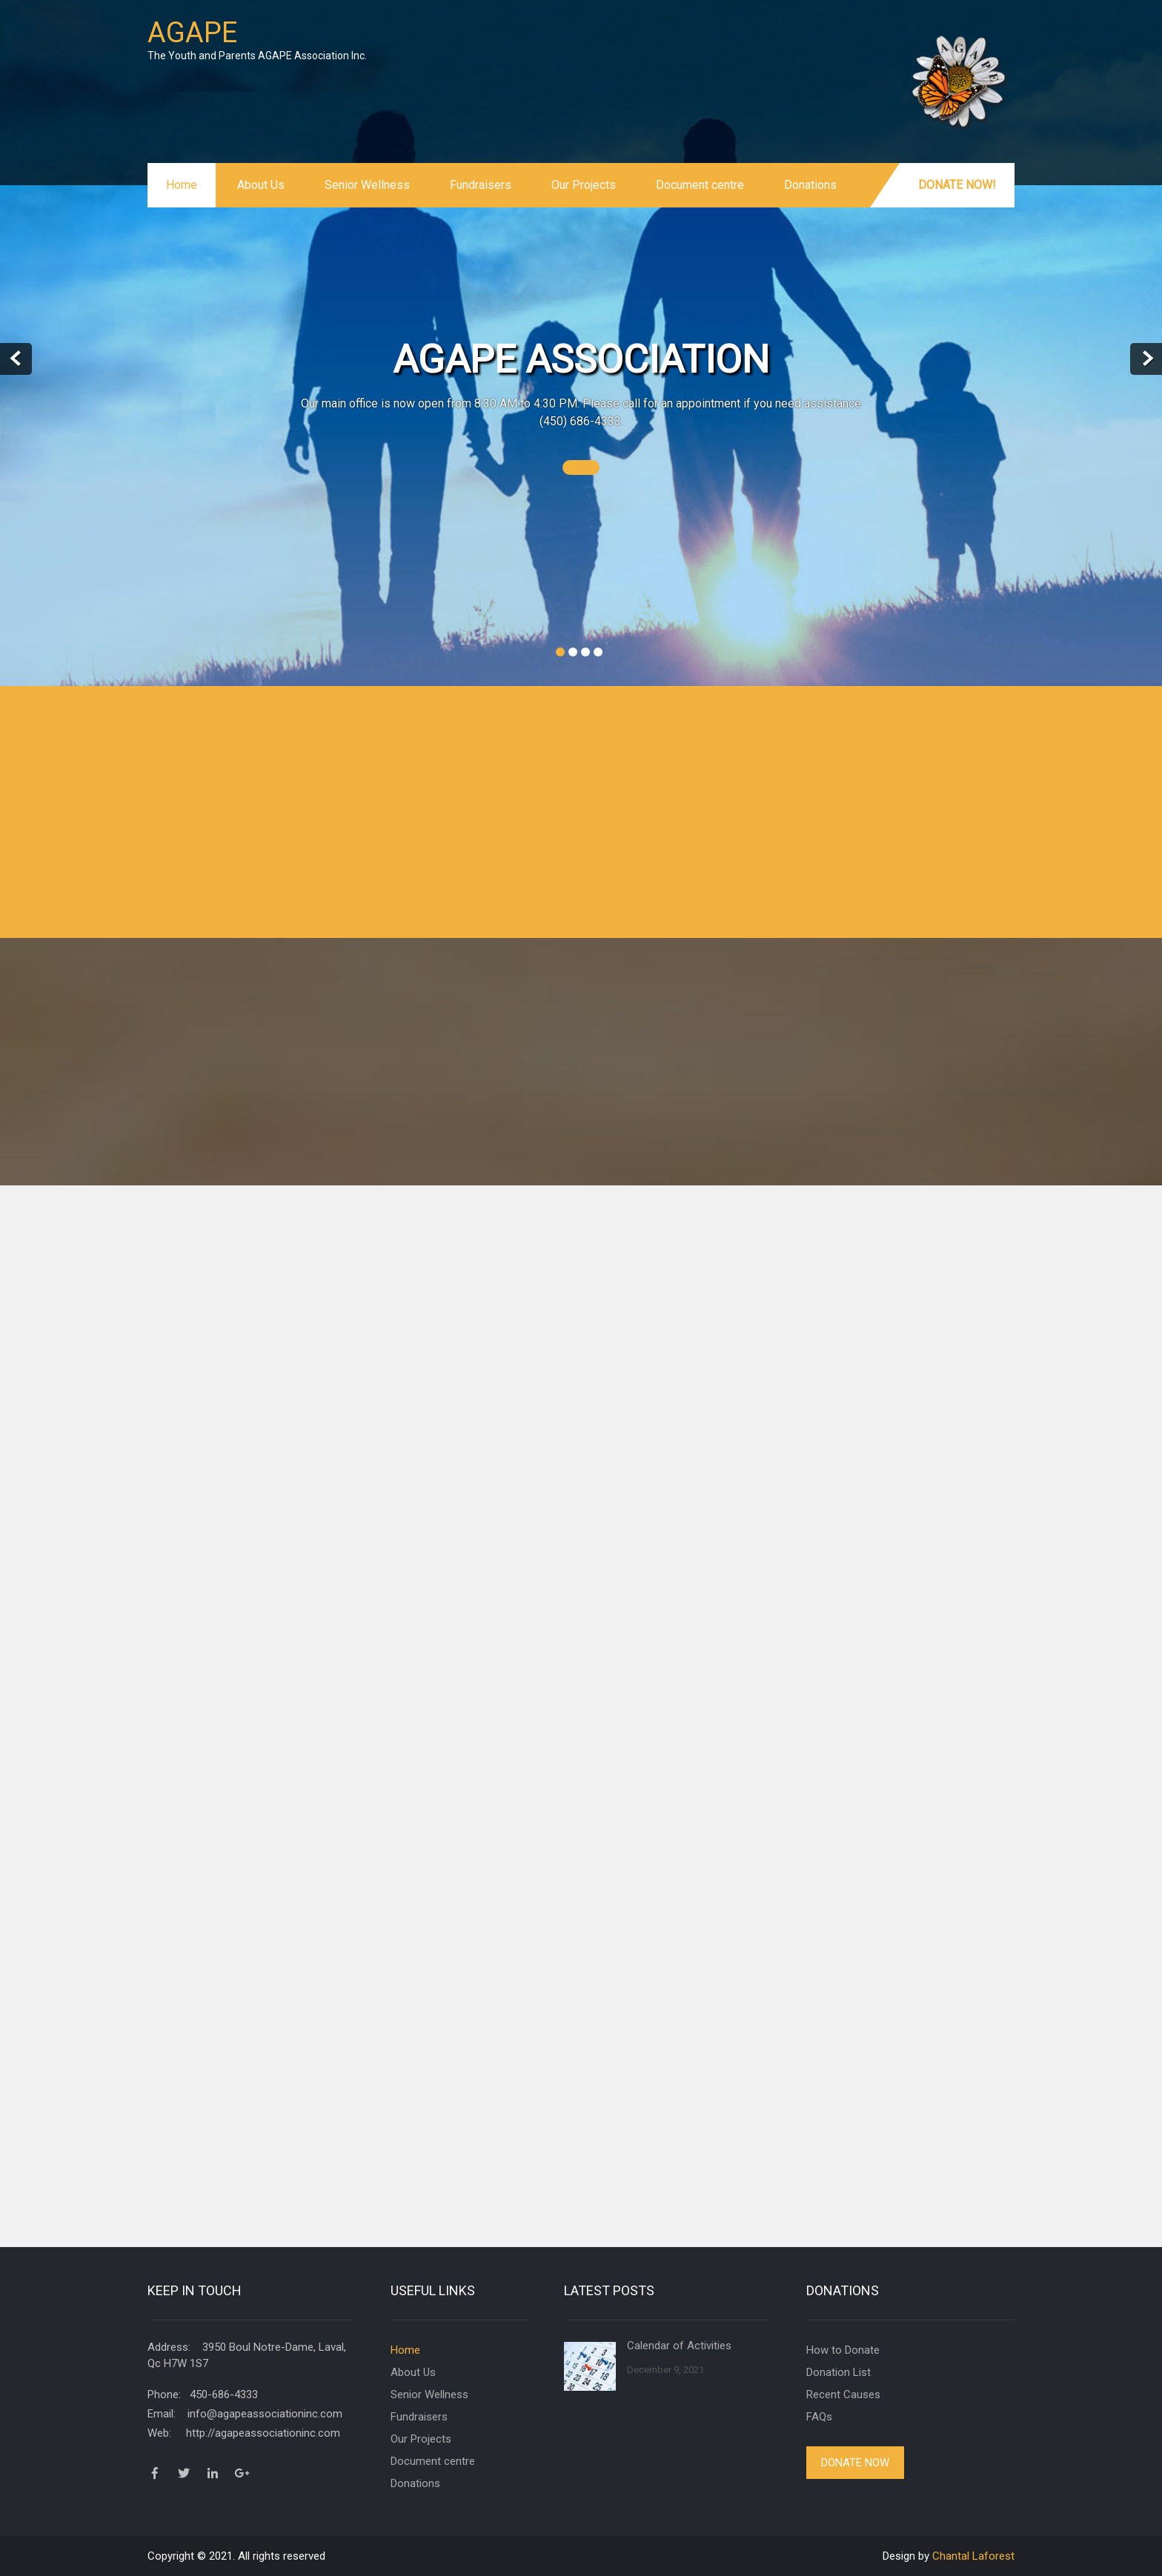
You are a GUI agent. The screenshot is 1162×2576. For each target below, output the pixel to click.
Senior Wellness (367, 185)
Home (181, 185)
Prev (16, 359)
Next (1146, 359)
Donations (810, 185)
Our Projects (583, 185)
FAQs (819, 2416)
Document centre (700, 185)
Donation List (838, 2372)
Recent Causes (843, 2394)
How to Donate (843, 2350)
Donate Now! (957, 185)
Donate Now (855, 2462)
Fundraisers (480, 185)
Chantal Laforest (973, 2556)
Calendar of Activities (679, 2345)
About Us (261, 185)
